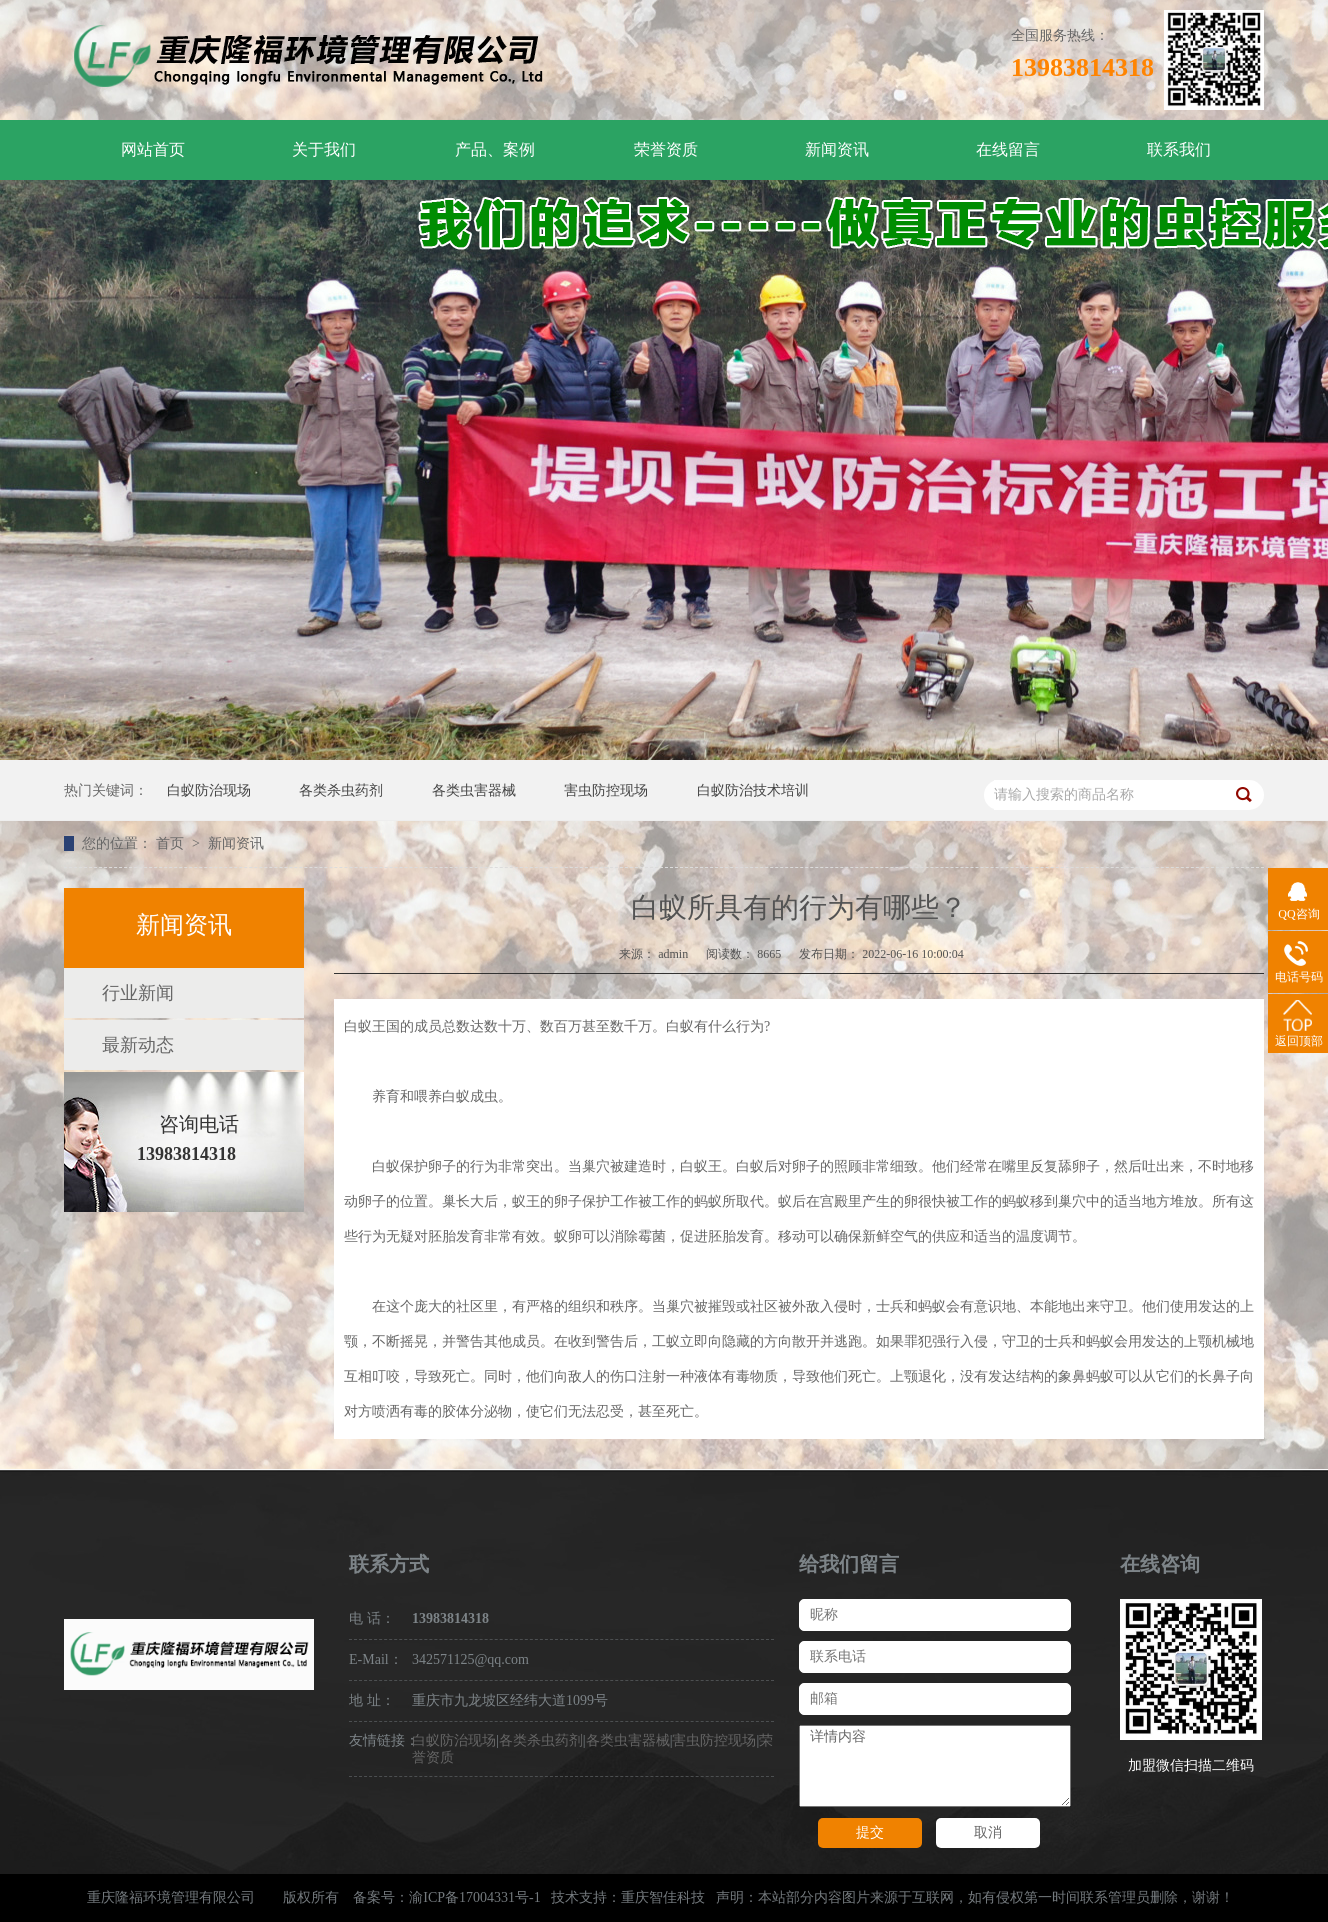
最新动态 (138, 1045)
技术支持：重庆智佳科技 (628, 1897)
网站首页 (153, 149)
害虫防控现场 (606, 790)
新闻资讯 (837, 149)
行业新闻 (138, 993)
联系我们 (1179, 149)
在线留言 (1008, 149)
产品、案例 (495, 149)
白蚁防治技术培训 (753, 790)
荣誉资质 (666, 149)
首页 (172, 843)
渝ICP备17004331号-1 (474, 1897)
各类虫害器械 (474, 790)
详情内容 (935, 1766)
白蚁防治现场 (209, 790)
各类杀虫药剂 (341, 790)
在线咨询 (1160, 1564)
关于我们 (324, 149)
